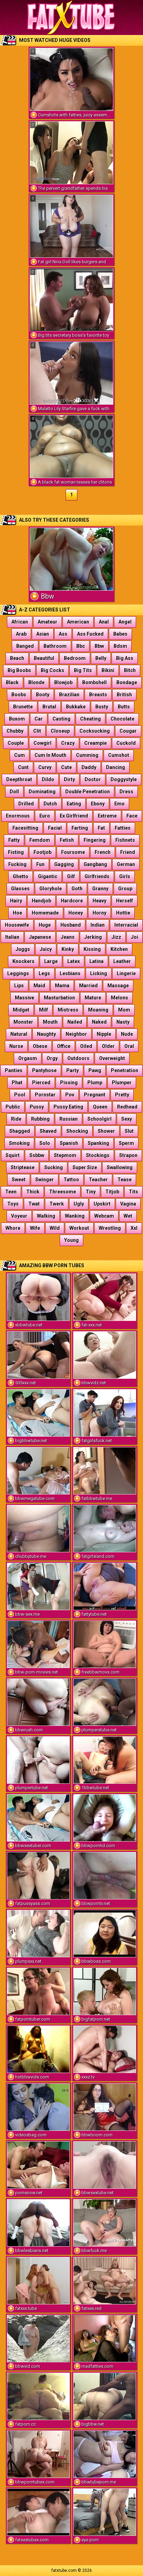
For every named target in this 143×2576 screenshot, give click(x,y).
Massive (24, 997)
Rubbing (40, 1119)
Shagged (19, 1131)
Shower (106, 1131)
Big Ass (124, 658)
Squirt (13, 1155)
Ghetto (20, 876)
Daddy (89, 767)
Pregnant (94, 1094)
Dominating (42, 791)
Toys (13, 1204)
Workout (79, 1228)
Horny (99, 913)
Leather (122, 961)
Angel (125, 622)
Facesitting (25, 828)
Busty (101, 706)
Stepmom (65, 1155)
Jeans (68, 937)
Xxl (134, 1228)
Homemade (45, 913)
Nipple (104, 1034)
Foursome (73, 852)
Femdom (39, 840)
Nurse (16, 1046)
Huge (45, 925)
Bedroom (75, 658)
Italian (12, 937)
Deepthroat (19, 779)
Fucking (17, 864)
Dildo (48, 779)
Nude (127, 1034)
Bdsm (120, 646)
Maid (39, 985)
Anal (104, 622)
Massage (118, 985)
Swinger (44, 1179)
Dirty (69, 779)
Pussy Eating (68, 1107)
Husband (70, 925)
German (126, 864)
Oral (129, 1046)
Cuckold (126, 743)
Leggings (18, 973)
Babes (120, 634)
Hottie (123, 913)
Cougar (128, 731)
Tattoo (71, 1179)
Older (108, 1046)
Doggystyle (124, 779)
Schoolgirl (99, 1119)
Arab (21, 634)
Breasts (98, 694)
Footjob (42, 852)
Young (71, 1240)
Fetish (67, 840)
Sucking (53, 1167)
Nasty (123, 1022)
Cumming (87, 755)
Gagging (64, 864)
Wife (35, 1228)
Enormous (18, 816)
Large (51, 961)
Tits (133, 1191)
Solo (44, 1143)
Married (88, 985)
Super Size (85, 1167)
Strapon (128, 1155)
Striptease (23, 1167)
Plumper (122, 1082)
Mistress (68, 1010)
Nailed (74, 1022)
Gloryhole (50, 888)
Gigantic (47, 876)
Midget (21, 1010)
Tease (124, 1179)
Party (72, 1070)
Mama (62, 985)
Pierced (41, 1082)
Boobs (18, 694)
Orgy (52, 1058)
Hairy (16, 900)
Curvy (44, 767)
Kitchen (119, 949)
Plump (94, 1082)
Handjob (41, 900)
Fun (40, 864)
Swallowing (120, 1167)
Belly (100, 658)
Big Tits (83, 670)
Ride (16, 1119)
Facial (55, 828)
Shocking (77, 1131)
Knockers (23, 961)
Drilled (26, 803)
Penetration (124, 1070)
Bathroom (55, 646)
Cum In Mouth (50, 755)
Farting (80, 828)
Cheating (90, 719)
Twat (34, 1204)
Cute (66, 767)
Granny (100, 888)
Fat (101, 828)
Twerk (56, 1204)
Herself (124, 900)
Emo (119, 803)
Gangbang (95, 864)
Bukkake (76, 706)
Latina (96, 961)
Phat (17, 1082)
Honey (75, 913)
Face (131, 816)
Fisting (16, 852)
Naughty (46, 1034)
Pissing (69, 1082)
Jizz (116, 937)
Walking (46, 1216)
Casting (61, 719)
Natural (18, 1034)
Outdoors (78, 1058)
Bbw (99, 646)
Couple (16, 743)
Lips (19, 985)
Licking (98, 973)
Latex (73, 961)
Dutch (50, 803)
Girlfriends (97, 876)
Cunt (23, 767)
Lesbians (70, 973)
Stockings (97, 1155)
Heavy (99, 900)
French (103, 852)
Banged (25, 646)
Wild (55, 1228)
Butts (124, 706)
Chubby (15, 731)
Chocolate (122, 719)
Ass (63, 634)
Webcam (104, 1216)
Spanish (69, 1143)
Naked (99, 1022)
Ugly (79, 1204)
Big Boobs (19, 670)
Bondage (126, 682)
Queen (100, 1107)
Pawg (94, 1070)
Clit (37, 731)
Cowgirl (42, 743)
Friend (127, 852)
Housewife (17, 925)
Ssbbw (36, 1155)
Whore (13, 1228)
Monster (23, 1022)
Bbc (80, 646)
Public (13, 1107)
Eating (74, 803)
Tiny (91, 1191)
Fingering (95, 840)
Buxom (17, 719)
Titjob (112, 1191)
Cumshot (118, 755)
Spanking (98, 1143)
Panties (13, 1070)
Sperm (126, 1143)
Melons (119, 997)
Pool (19, 1094)
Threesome (62, 1191)
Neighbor (76, 1034)
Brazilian (69, 694)
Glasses (20, 888)
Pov (69, 1094)
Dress (126, 791)
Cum (19, 755)
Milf (43, 1010)
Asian (42, 634)
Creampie (95, 743)
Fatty (14, 840)
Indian (97, 925)
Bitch (130, 670)
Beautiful (44, 658)
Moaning (98, 1010)
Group (125, 888)
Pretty (122, 1094)
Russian (68, 1119)
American (78, 622)
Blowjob (63, 682)
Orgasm (27, 1058)
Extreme (107, 816)
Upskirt (102, 1204)
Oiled (86, 1046)
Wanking (75, 1216)
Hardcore (72, 900)
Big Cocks (52, 670)
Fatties (123, 828)
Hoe (17, 913)
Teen (11, 1191)
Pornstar (45, 1094)
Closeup (60, 731)
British (124, 694)
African (19, 622)
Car (39, 719)
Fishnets (125, 840)
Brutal (49, 706)
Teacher (98, 1179)
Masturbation (59, 997)
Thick (32, 1191)
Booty (42, 694)
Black (12, 682)
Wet (128, 1216)
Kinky (67, 949)
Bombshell (94, 682)
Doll (14, 791)
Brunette (23, 706)
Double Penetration (87, 791)
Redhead (127, 1107)
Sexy (126, 1119)
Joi (134, 937)
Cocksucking (94, 731)
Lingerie (126, 973)
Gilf (71, 876)
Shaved (48, 1131)
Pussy (37, 1107)
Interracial (126, 925)
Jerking (93, 937)
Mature (93, 997)
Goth (77, 888)
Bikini (108, 670)
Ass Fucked (90, 634)
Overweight (112, 1058)
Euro (44, 816)
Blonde (36, 682)
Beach (17, 658)
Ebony (98, 803)
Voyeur (19, 1216)
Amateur (47, 622)
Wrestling (110, 1228)
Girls (124, 876)
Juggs (23, 949)
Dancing (115, 767)
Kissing (92, 949)
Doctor (93, 779)
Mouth (50, 1022)
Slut (129, 1131)
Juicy (46, 949)
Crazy (68, 743)
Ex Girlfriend (74, 816)
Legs (44, 973)
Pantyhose (44, 1070)
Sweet (19, 1179)
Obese (40, 1046)
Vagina (128, 1204)
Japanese (40, 937)
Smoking (19, 1143)
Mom (124, 1010)
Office (63, 1046)
